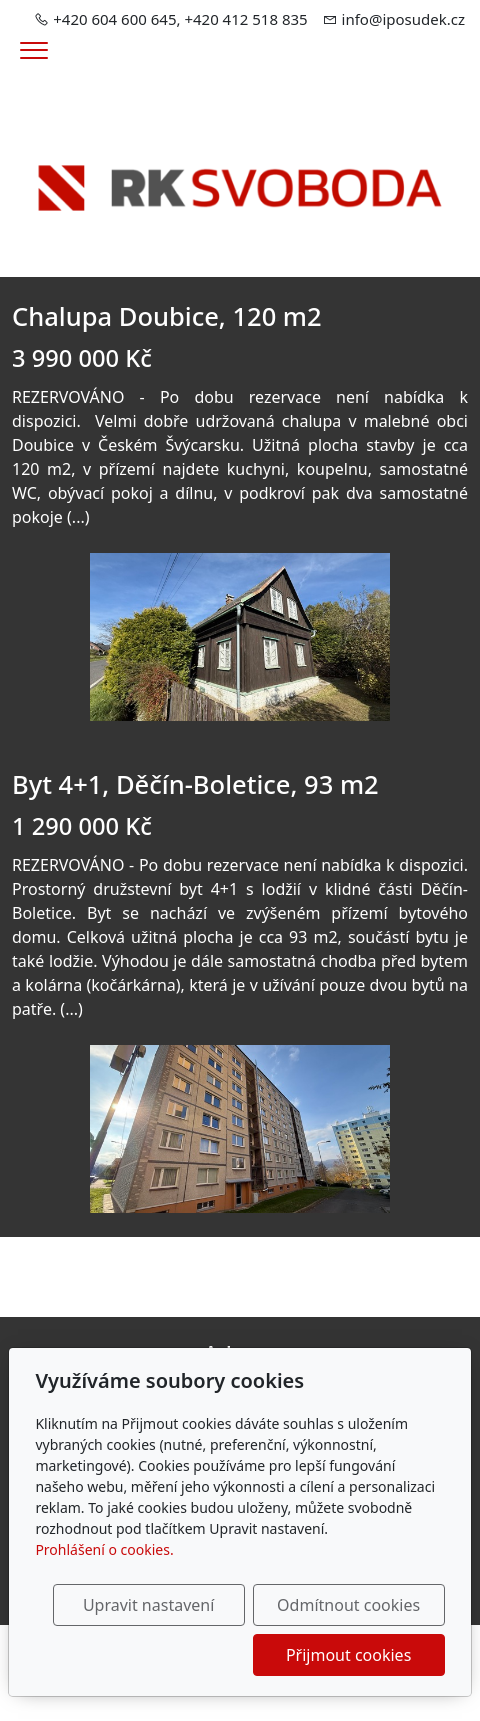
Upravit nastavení (148, 1605)
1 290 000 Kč (82, 826)
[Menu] (34, 50)
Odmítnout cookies (348, 1605)
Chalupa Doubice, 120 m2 (167, 316)
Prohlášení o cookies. (104, 1549)
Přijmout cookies (348, 1655)
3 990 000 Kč (82, 358)
